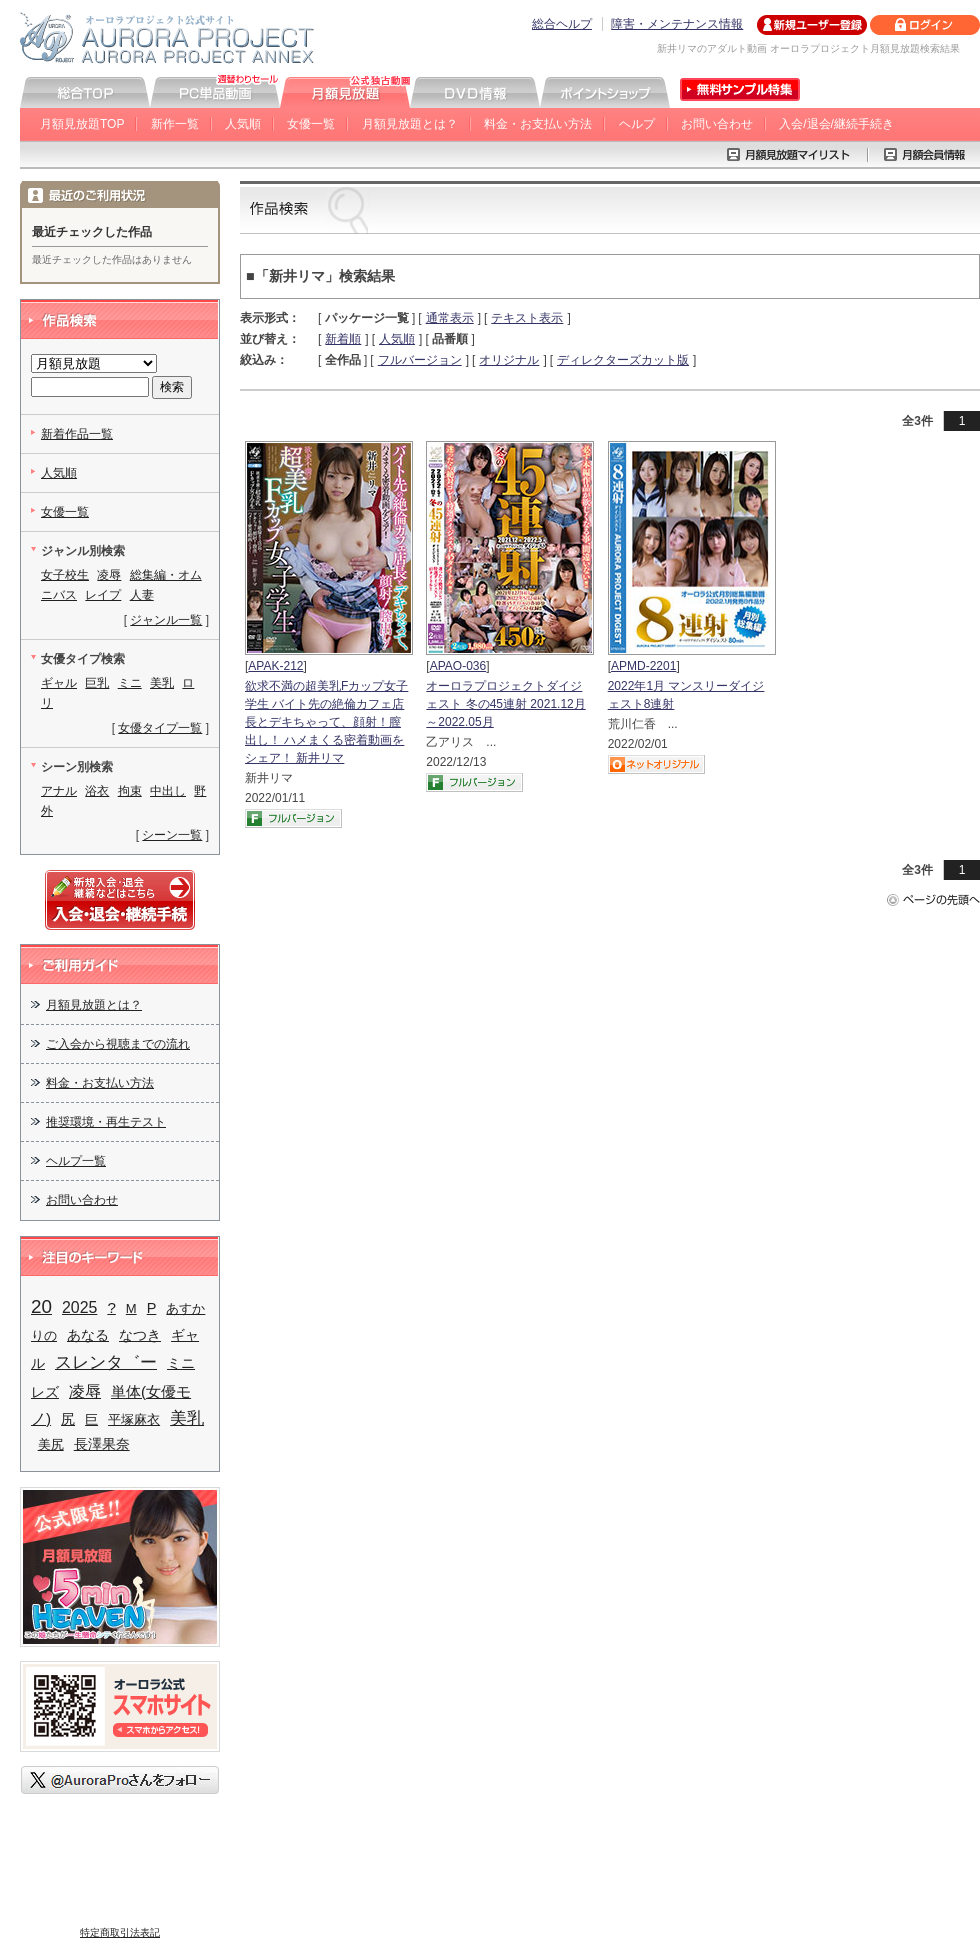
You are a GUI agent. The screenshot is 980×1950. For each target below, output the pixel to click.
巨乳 (97, 683)
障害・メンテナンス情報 (677, 24)
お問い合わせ (717, 124)
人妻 (142, 595)
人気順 (243, 124)
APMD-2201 (643, 666)
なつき (140, 1335)
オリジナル (509, 360)
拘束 (130, 791)
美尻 (51, 1444)
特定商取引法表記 (120, 1932)
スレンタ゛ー (106, 1362)
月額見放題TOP (82, 124)
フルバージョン (420, 360)
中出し (168, 791)
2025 (79, 1307)
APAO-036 (458, 666)
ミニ (130, 683)
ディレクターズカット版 (623, 360)
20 (41, 1306)
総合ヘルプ (562, 24)
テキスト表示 (527, 318)
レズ (45, 1392)
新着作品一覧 (77, 434)
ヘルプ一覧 (76, 1161)
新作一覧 (175, 124)
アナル (59, 791)
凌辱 (109, 575)
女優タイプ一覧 (160, 728)
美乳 (162, 683)
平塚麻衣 (134, 1419)
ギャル (59, 683)
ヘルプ (637, 124)
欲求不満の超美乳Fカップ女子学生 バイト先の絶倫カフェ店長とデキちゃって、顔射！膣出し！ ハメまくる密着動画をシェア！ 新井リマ (326, 722)
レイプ (103, 595)
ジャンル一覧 (166, 620)
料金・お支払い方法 (538, 124)
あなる (88, 1335)
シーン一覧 (172, 835)
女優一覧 (311, 124)
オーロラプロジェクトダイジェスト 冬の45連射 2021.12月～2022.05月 (505, 704)
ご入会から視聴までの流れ (118, 1044)
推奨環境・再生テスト (106, 1122)
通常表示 (450, 318)
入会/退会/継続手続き (836, 124)
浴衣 (97, 791)
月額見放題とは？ (410, 124)
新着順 (343, 339)
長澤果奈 (102, 1444)
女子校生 (65, 575)
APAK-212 (275, 666)
